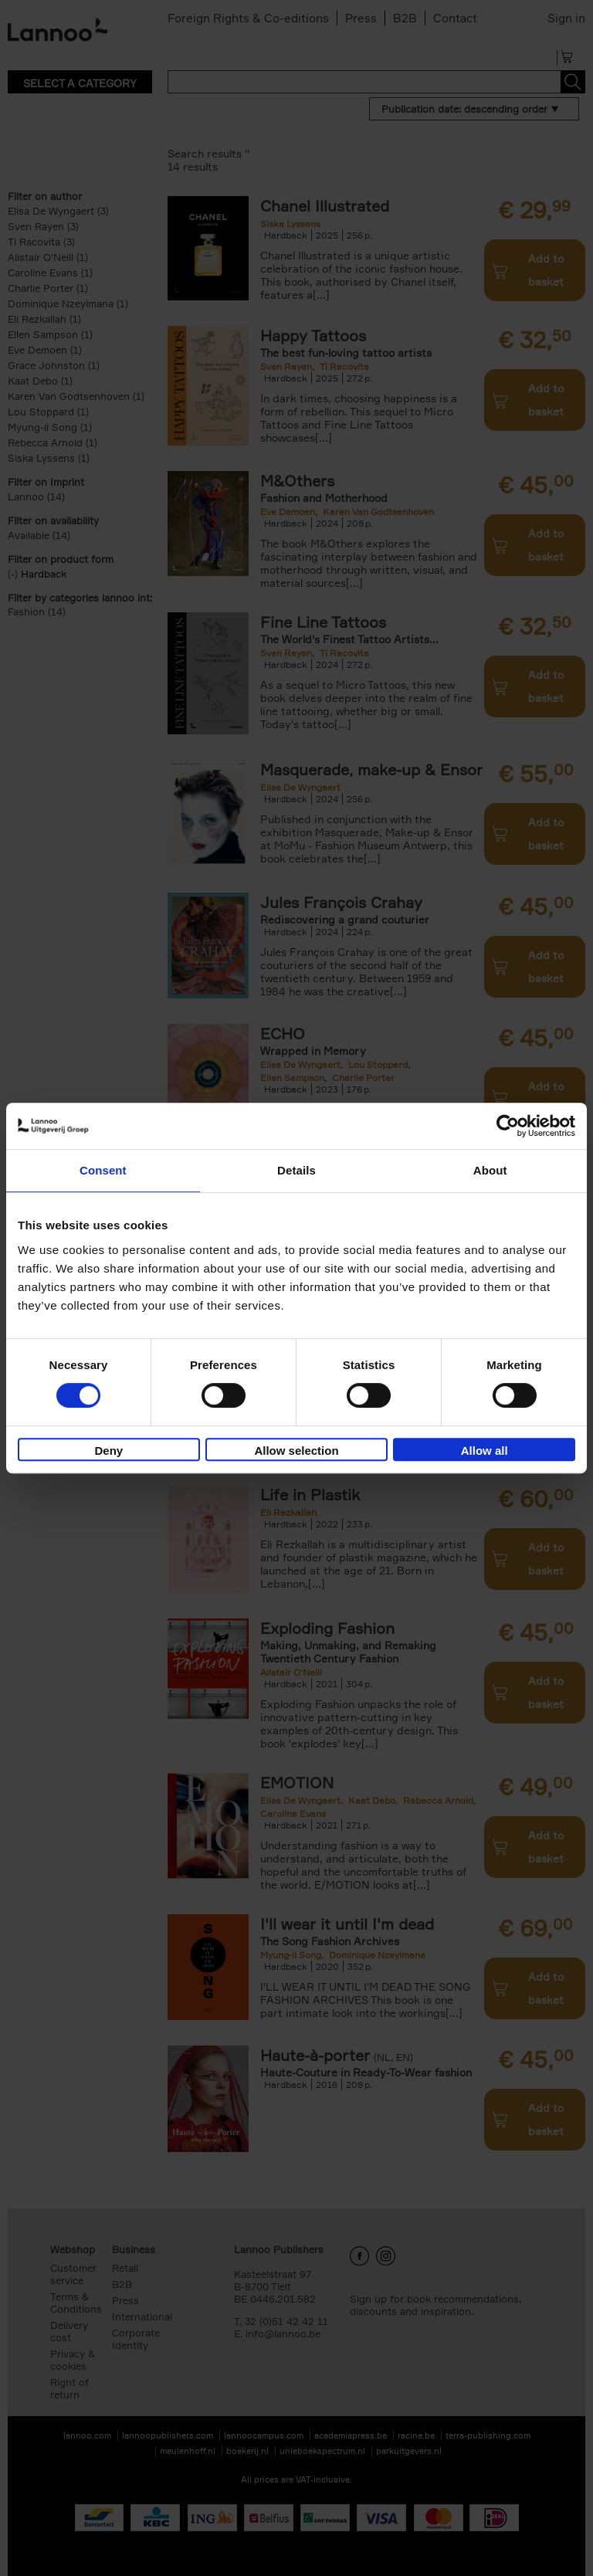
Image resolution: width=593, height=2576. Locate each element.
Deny (108, 1450)
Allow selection (296, 1450)
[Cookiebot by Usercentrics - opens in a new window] (507, 1125)
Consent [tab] (103, 1170)
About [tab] (490, 1170)
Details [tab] (296, 1170)
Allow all (484, 1450)
